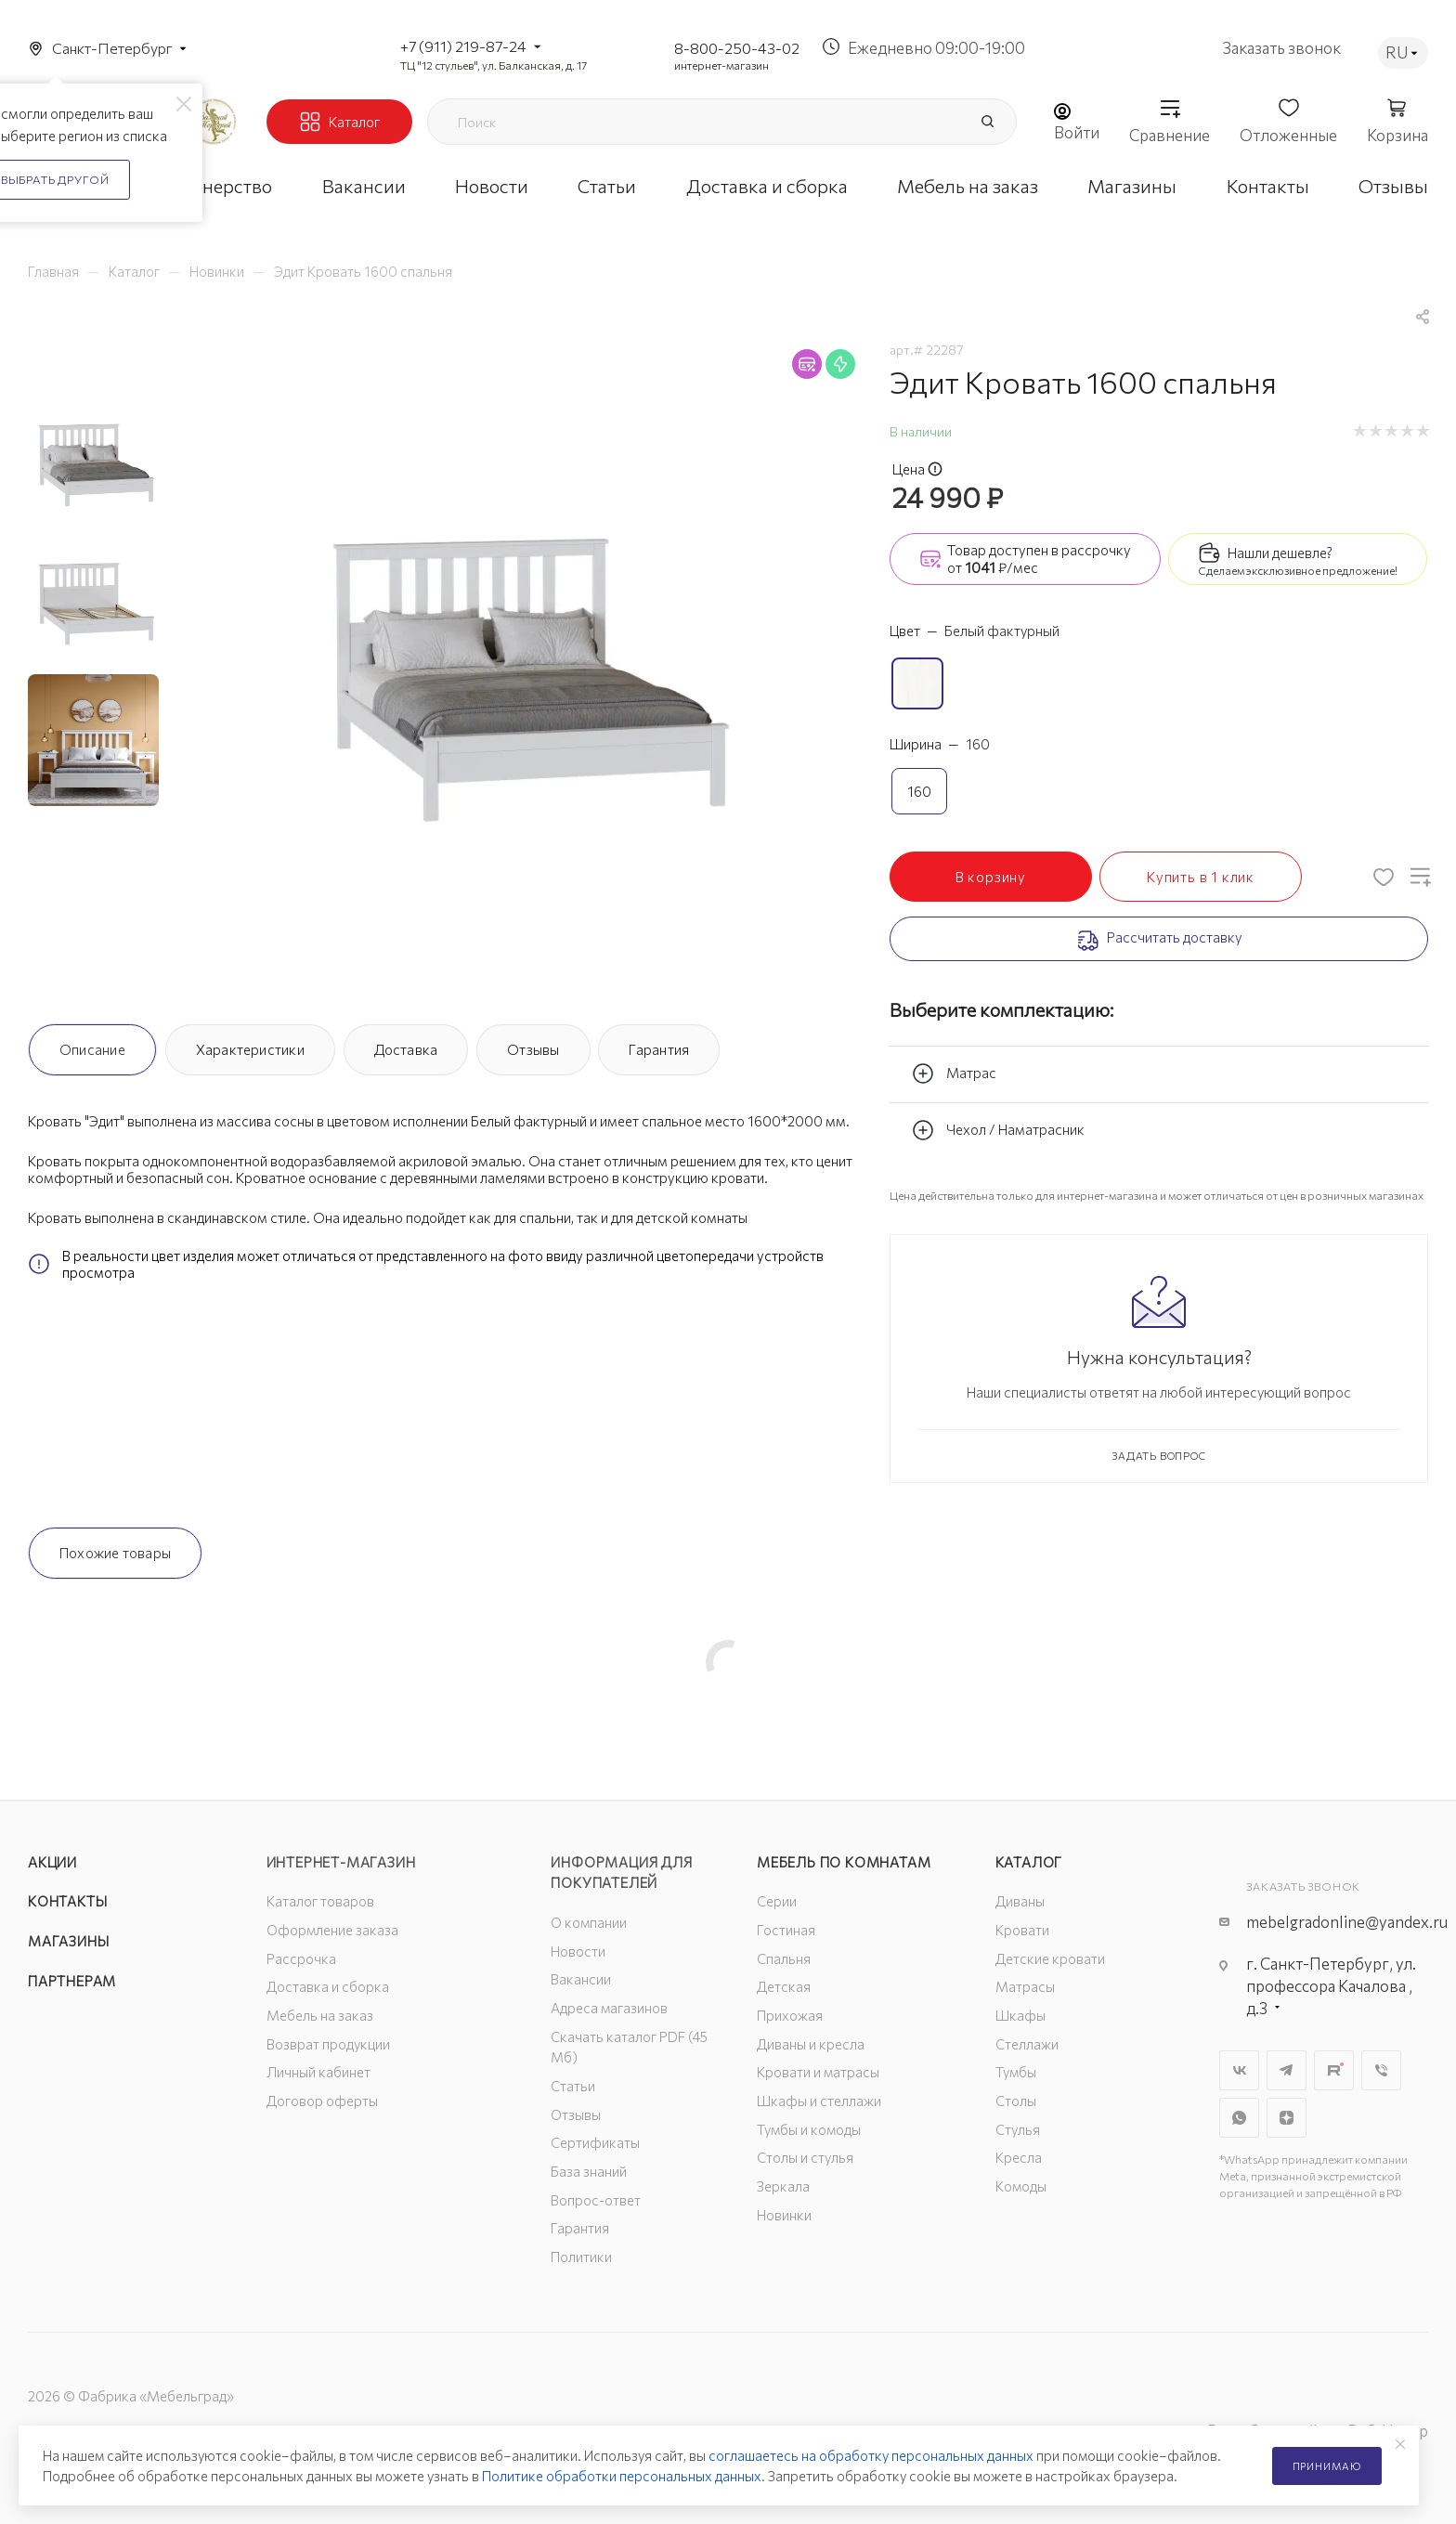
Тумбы (1015, 2071)
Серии (777, 1901)
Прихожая (790, 2015)
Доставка (406, 1049)
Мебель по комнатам (843, 1862)
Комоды (1020, 2186)
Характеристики (250, 1049)
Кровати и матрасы (818, 2071)
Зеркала (783, 2186)
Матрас (954, 1073)
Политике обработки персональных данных (621, 2475)
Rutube (1334, 2070)
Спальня (784, 1958)
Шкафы (1020, 2015)
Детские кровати (1050, 1958)
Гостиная (786, 1929)
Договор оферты (322, 2100)
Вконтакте (1239, 2070)
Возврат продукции (328, 2044)
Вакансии (581, 1979)
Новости (578, 1951)
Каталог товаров (320, 1901)
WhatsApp (1239, 2118)
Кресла (1018, 2157)
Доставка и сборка (327, 1986)
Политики (581, 2256)
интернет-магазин (721, 65)
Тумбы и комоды (809, 2129)
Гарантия (659, 1049)
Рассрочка (301, 1958)
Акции (52, 1862)
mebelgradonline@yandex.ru (1347, 1922)
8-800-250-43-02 (737, 48)
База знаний (589, 2171)
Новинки (784, 2214)
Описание (92, 1049)
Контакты (67, 1901)
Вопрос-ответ (596, 2200)
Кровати (1022, 1929)
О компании (589, 1922)
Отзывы (533, 1049)
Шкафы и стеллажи (819, 2100)
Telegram (1286, 2070)
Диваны (1020, 1901)
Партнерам (72, 1980)
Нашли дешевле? (1280, 552)
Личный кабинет (318, 2071)
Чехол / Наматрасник (998, 1130)
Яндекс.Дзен (1286, 2118)
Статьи (573, 2085)
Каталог (1029, 1862)
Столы (1015, 2100)
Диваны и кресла (810, 2044)
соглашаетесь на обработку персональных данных (871, 2455)
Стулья (1017, 2129)
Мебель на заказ (319, 2015)
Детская (784, 1986)
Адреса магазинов (609, 2007)
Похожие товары (115, 1552)
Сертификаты (595, 2142)
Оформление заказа (332, 1929)
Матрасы (1025, 1986)
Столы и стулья (805, 2157)
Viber (1381, 2070)
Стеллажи (1027, 2044)
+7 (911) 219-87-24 (463, 46)
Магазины (68, 1940)
